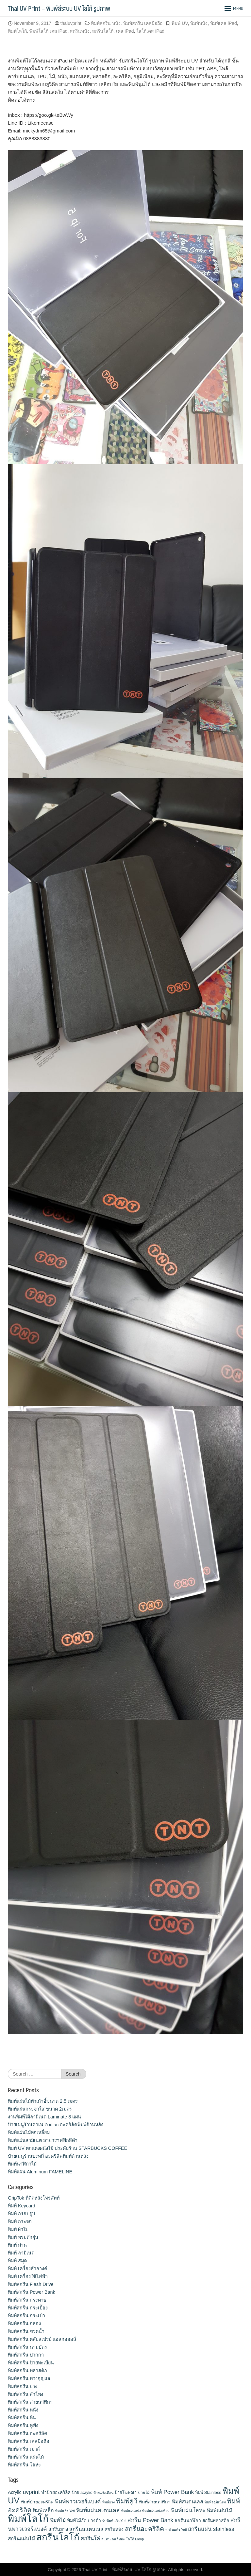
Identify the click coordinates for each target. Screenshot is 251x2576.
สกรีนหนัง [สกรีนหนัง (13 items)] (114, 2529)
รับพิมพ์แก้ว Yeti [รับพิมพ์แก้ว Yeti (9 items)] (114, 2521)
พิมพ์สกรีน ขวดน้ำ (26, 2331)
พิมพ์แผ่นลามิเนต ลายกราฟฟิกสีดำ (42, 2140)
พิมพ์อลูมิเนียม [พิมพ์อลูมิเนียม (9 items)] (215, 2502)
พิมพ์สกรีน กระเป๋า (26, 2315)
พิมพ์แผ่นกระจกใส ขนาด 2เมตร (40, 2109)
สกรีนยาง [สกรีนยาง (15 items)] (58, 2529)
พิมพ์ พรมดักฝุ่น (23, 2237)
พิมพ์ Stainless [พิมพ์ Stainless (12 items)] (208, 2492)
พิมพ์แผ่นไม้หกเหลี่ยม (29, 2132)
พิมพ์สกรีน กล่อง (24, 2323)
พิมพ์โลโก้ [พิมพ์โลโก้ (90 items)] (28, 2518)
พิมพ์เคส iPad (223, 23)
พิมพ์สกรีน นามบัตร (27, 2347)
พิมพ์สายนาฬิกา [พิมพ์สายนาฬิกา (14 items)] (155, 2501)
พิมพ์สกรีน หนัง (106, 23)
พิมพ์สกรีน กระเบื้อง (28, 2307)
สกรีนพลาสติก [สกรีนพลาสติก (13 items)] (215, 2520)
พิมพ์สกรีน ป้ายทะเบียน (31, 2362)
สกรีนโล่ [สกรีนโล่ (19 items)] (90, 2538)
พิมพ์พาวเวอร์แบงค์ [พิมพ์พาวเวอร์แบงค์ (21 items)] (78, 2501)
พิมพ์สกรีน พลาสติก (27, 2370)
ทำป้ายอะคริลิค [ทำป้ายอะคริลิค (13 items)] (56, 2492)
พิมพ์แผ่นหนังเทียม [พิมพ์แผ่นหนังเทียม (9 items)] (156, 2511)
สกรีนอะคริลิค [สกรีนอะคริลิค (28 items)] (144, 2528)
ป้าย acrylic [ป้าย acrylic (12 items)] (82, 2492)
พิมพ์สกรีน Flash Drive (31, 2284)
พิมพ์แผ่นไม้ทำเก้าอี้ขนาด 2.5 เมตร (43, 2101)
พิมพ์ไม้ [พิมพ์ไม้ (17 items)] (58, 2520)
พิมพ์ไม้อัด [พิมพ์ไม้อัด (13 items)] (77, 2520)
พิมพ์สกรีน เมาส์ (24, 2449)
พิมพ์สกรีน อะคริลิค (27, 2433)
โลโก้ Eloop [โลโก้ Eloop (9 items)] (135, 2539)
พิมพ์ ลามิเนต (21, 2252)
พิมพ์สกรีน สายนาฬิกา (30, 2402)
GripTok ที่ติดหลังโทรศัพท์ (33, 2198)
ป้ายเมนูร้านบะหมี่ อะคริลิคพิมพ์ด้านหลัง (48, 2156)
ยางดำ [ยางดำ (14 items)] (94, 2520)
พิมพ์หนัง (199, 23)
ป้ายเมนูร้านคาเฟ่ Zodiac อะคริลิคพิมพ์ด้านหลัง (55, 2124)
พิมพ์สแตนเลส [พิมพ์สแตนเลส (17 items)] (187, 2501)
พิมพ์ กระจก (20, 2221)
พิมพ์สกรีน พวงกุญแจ (29, 2378)
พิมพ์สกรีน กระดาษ (27, 2300)
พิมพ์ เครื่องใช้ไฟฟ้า (28, 2276)
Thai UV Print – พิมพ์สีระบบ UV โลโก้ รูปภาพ (59, 8)
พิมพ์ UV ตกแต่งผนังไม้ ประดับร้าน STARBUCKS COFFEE (67, 2148)
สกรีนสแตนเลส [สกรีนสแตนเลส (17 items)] (86, 2529)
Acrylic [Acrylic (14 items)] (15, 2492)
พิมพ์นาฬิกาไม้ (22, 2164)
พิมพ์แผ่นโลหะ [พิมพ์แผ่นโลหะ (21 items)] (188, 2510)
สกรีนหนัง (80, 31)
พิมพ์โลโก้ (17, 31)
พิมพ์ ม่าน (17, 2245)
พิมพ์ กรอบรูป (21, 2213)
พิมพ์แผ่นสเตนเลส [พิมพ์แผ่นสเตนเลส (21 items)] (98, 2510)
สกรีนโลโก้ (102, 31)
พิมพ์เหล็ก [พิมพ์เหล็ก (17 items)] (43, 2510)
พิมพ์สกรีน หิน (22, 2417)
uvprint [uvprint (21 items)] (31, 2492)
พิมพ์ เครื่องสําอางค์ (27, 2268)
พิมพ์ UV (180, 23)
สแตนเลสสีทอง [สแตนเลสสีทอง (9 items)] (113, 2539)
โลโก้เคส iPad (150, 31)
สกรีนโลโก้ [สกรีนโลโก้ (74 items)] (57, 2537)
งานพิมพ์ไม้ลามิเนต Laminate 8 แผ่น (44, 2116)
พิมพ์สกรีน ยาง (22, 2386)
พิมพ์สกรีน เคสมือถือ (143, 23)
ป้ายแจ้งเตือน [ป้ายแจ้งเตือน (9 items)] (103, 2493)
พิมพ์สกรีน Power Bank (31, 2292)
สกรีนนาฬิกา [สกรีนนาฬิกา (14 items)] (188, 2520)
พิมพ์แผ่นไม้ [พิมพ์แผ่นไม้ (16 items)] (219, 2510)
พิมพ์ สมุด (17, 2260)
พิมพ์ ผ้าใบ (18, 2229)
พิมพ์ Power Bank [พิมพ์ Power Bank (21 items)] (172, 2492)
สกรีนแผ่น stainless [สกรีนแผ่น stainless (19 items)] (211, 2529)
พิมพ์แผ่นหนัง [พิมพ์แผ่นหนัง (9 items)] (131, 2511)
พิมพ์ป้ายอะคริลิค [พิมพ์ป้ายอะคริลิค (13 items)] (37, 2501)
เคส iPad (125, 31)
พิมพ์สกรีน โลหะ (24, 2464)
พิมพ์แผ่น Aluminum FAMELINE (40, 2171)
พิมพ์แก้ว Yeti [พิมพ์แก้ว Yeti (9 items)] (65, 2511)
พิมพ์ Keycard (21, 2205)
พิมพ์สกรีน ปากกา (26, 2355)
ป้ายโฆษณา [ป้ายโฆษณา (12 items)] (126, 2492)
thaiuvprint (70, 23)
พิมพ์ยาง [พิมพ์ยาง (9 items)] (108, 2502)
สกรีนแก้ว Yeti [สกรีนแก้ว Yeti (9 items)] (176, 2530)
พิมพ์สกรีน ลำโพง (25, 2394)
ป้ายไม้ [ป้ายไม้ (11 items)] (144, 2492)
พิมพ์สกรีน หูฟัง (23, 2425)
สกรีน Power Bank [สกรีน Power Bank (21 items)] (150, 2520)
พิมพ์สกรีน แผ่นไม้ (26, 2457)
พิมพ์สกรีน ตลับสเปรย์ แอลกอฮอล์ (42, 2339)
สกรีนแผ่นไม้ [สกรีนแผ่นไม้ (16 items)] (21, 2538)
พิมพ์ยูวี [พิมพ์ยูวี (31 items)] (127, 2501)
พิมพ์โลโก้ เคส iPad (48, 31)
